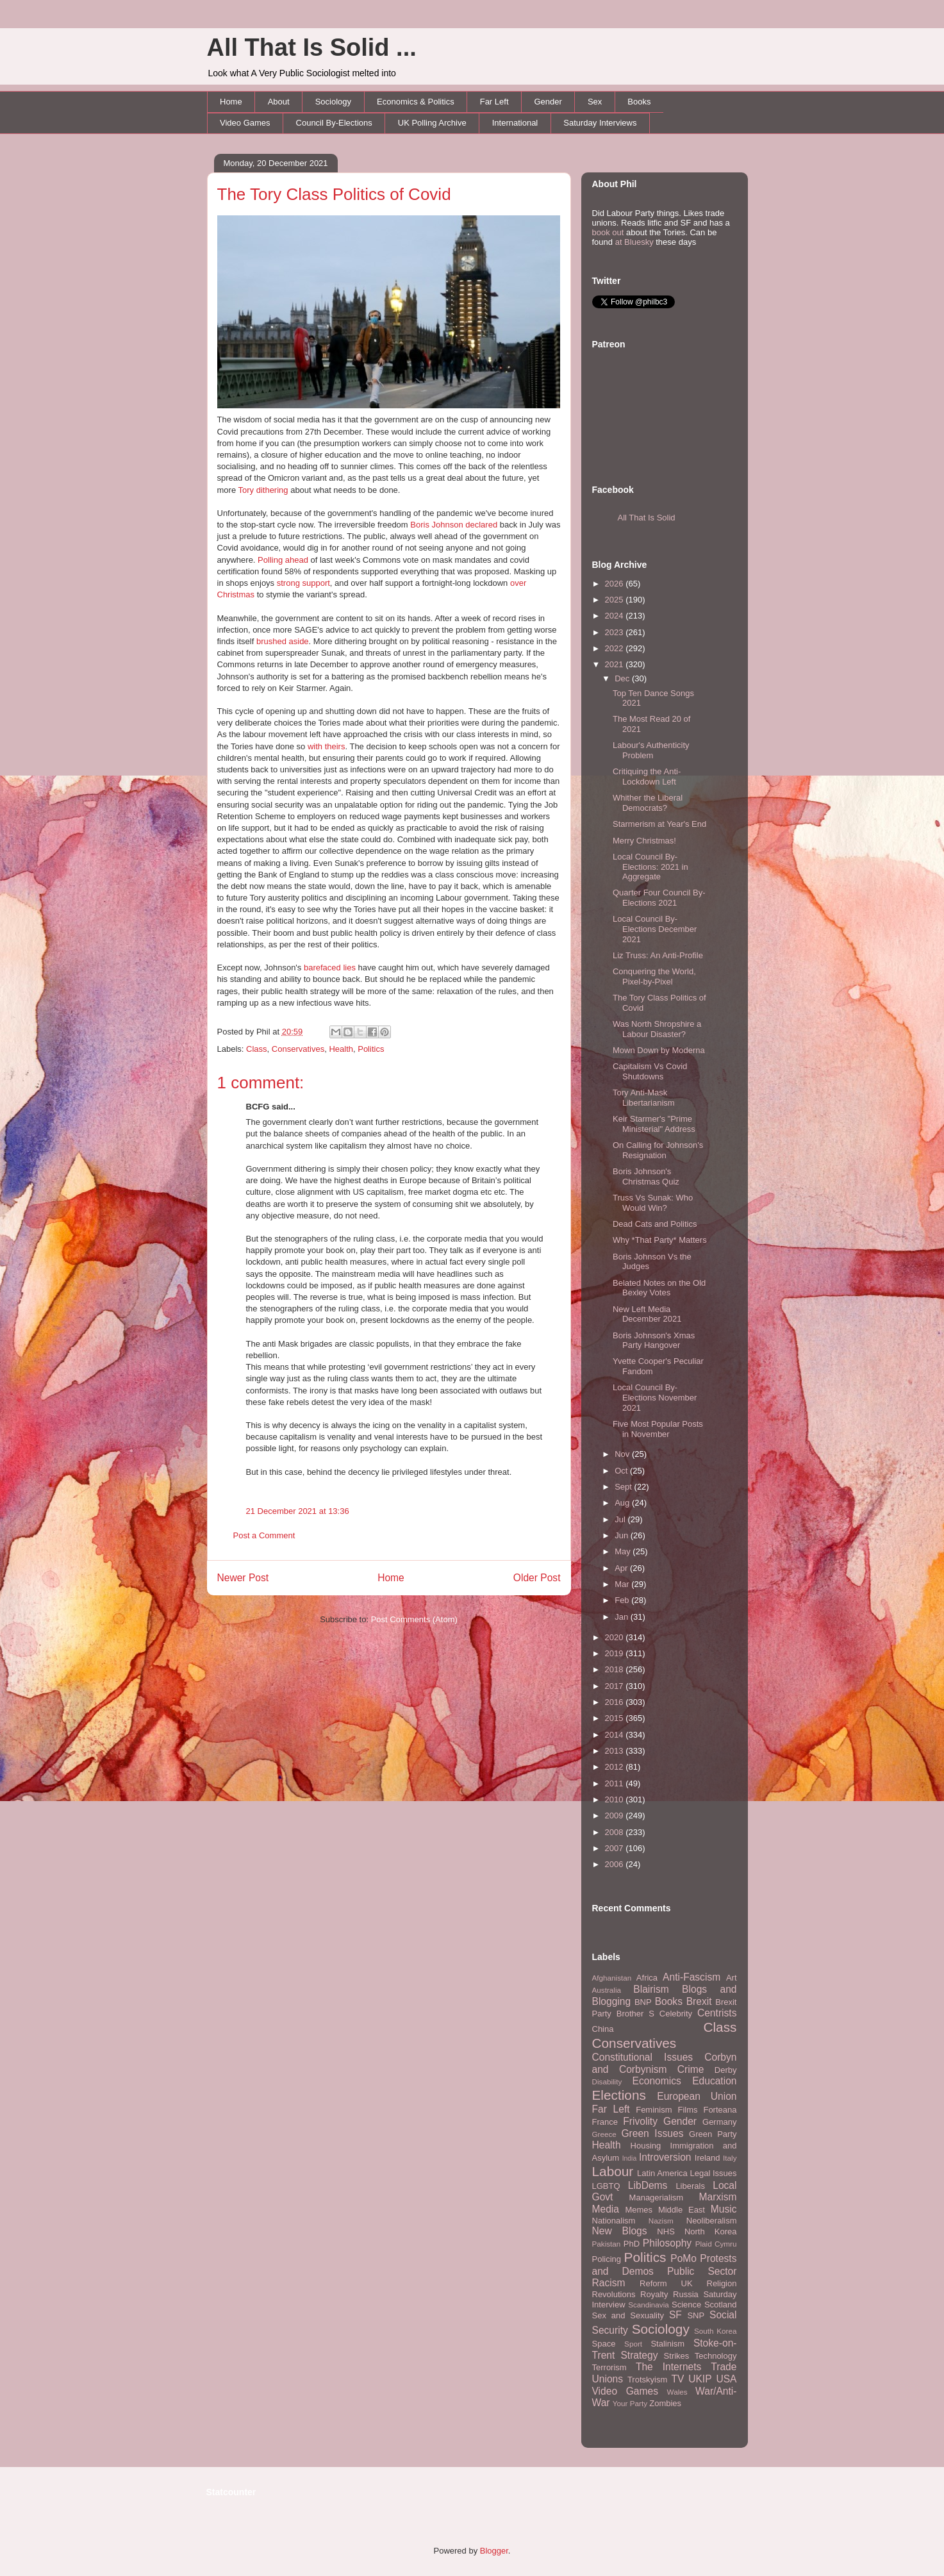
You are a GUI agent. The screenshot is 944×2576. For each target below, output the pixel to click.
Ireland (707, 2158)
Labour (613, 2171)
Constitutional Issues (642, 2057)
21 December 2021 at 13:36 (297, 1511)
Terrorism (609, 2367)
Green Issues (652, 2133)
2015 (615, 1718)
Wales (677, 2392)
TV (677, 2378)
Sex (595, 101)
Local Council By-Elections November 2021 (655, 1397)
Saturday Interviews (599, 123)
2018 (615, 1669)
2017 (615, 1686)
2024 (615, 615)
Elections (619, 2095)
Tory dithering (263, 490)
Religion (722, 2283)
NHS (665, 2231)
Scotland (720, 2304)
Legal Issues (713, 2173)
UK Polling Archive (432, 123)
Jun (623, 1535)
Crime (690, 2069)
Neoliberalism (711, 2220)
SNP (695, 2315)
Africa (647, 1977)
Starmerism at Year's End (659, 824)
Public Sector (702, 2271)
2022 (615, 648)
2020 (615, 1637)
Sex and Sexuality (628, 2315)
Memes (638, 2210)
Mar (623, 1584)
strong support (303, 583)
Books (638, 101)
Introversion (665, 2157)
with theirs (326, 746)
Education (714, 2080)
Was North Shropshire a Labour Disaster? (657, 1029)
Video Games (245, 123)
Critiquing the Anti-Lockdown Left (647, 776)
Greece (604, 2134)
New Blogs (619, 2230)
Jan (623, 1617)
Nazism (661, 2220)
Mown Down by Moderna (659, 1050)
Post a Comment (264, 1535)
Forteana (719, 2110)
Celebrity (675, 2013)
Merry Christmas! (644, 840)
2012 (615, 1767)
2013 (615, 1751)
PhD (632, 2243)
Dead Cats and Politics (655, 1224)
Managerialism (656, 2197)
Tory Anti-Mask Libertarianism (644, 1098)
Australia (606, 1990)
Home (231, 101)
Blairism (650, 1989)
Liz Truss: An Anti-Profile (658, 955)
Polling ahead (283, 560)
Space (604, 2343)
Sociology (333, 101)
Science (686, 2304)
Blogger (494, 2550)
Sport (633, 2343)
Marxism (718, 2196)
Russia (686, 2294)
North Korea (710, 2231)
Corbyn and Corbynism (664, 2063)
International (515, 123)
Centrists (717, 2012)
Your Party (630, 2403)
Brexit (699, 2001)
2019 (615, 1653)
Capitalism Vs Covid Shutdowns (650, 1071)
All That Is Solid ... (312, 47)
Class (256, 1049)
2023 (615, 632)
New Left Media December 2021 (647, 1314)
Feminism (654, 2110)
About (279, 101)
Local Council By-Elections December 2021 (655, 928)
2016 (615, 1702)
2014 (615, 1735)
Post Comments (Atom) (414, 1619)
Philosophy (667, 2243)
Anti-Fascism (691, 1977)
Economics (657, 2080)
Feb (623, 1600)
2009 (615, 1815)
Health (341, 1049)
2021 (615, 664)
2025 (615, 599)
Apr (622, 1568)
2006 (615, 1864)
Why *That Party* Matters (660, 1240)
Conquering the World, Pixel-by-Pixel (654, 976)
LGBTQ (606, 2186)
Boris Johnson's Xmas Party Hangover (654, 1340)
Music (724, 2209)
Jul (621, 1519)
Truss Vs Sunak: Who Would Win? (653, 1203)
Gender (548, 101)
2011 (615, 1783)
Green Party (712, 2134)
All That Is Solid (646, 517)
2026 (615, 583)
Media (605, 2209)
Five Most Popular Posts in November (658, 1429)
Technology (716, 2356)
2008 (615, 1832)
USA (726, 2378)
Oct (622, 1470)
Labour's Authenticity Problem (651, 750)
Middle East (681, 2210)
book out (608, 232)
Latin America (662, 2173)
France (605, 2122)
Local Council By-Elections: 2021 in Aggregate (650, 866)
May (624, 1551)
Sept (624, 1487)
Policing (607, 2259)
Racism (608, 2282)
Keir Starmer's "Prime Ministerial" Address (654, 1124)
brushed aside (282, 641)
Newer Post (243, 1577)
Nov (623, 1454)
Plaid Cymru (716, 2243)
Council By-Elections (334, 123)
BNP (643, 2002)
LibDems (648, 2185)
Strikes (677, 2356)
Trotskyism (647, 2379)
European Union (696, 2096)
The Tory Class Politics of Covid (334, 194)
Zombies (665, 2403)
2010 (615, 1799)
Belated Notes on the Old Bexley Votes (659, 1288)
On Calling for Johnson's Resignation (658, 1150)
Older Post (537, 1577)
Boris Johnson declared (453, 524)
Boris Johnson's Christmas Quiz (646, 1176)
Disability (607, 2081)
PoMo (683, 2258)
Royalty (654, 2294)
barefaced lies (330, 967)
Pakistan (606, 2243)
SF (675, 2314)
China (603, 2029)
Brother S (635, 2013)
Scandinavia (648, 2304)
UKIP (699, 2378)
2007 (615, 1848)
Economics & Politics (415, 101)
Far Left (494, 101)
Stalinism (667, 2343)
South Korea (715, 2331)
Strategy (639, 2355)
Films (687, 2110)
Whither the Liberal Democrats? (648, 803)
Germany (719, 2122)
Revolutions (614, 2294)
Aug (623, 1503)
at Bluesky (634, 242)
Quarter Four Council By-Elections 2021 (659, 898)
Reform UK (666, 2283)
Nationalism (614, 2220)
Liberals (690, 2186)
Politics (371, 1049)
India (629, 2158)
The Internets (668, 2366)
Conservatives (298, 1049)
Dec (623, 678)
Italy (729, 2158)
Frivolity (640, 2121)
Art (731, 1977)
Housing (646, 2145)
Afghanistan (612, 1978)
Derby (726, 2070)
